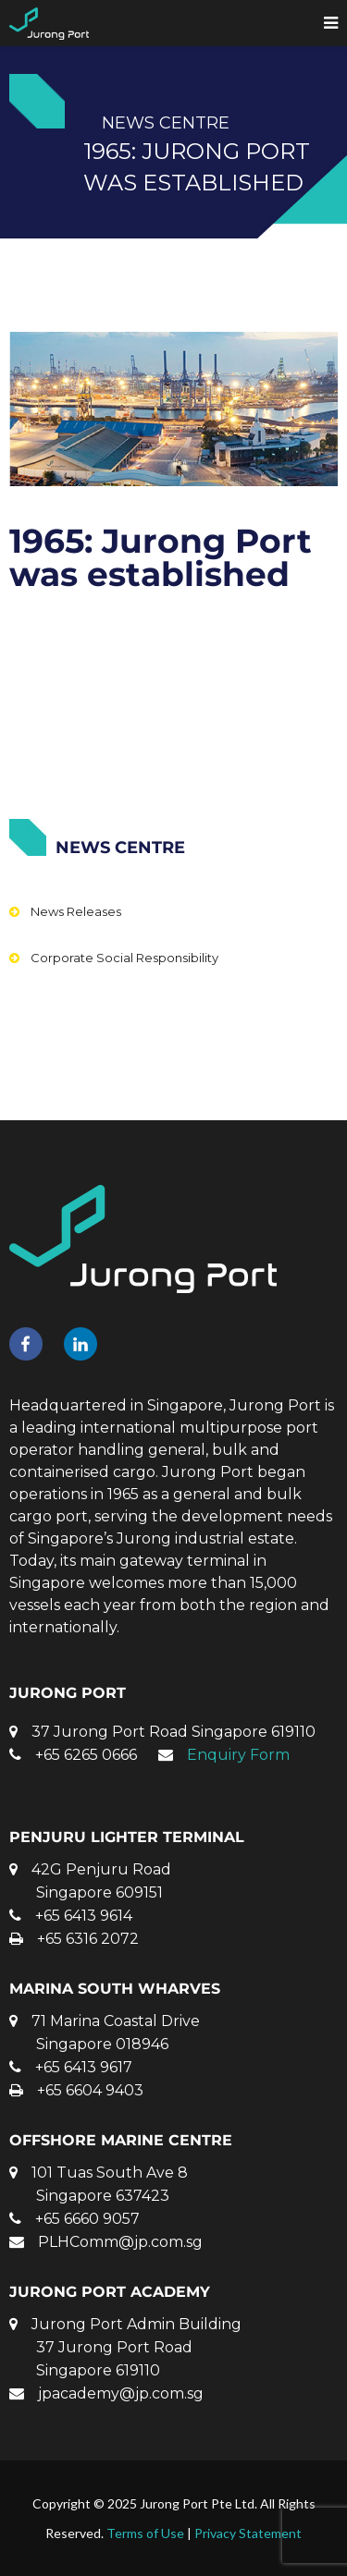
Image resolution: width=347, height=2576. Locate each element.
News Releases (76, 911)
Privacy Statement (248, 2533)
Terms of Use (145, 2533)
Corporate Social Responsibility (124, 957)
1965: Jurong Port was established (160, 557)
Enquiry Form (238, 1755)
